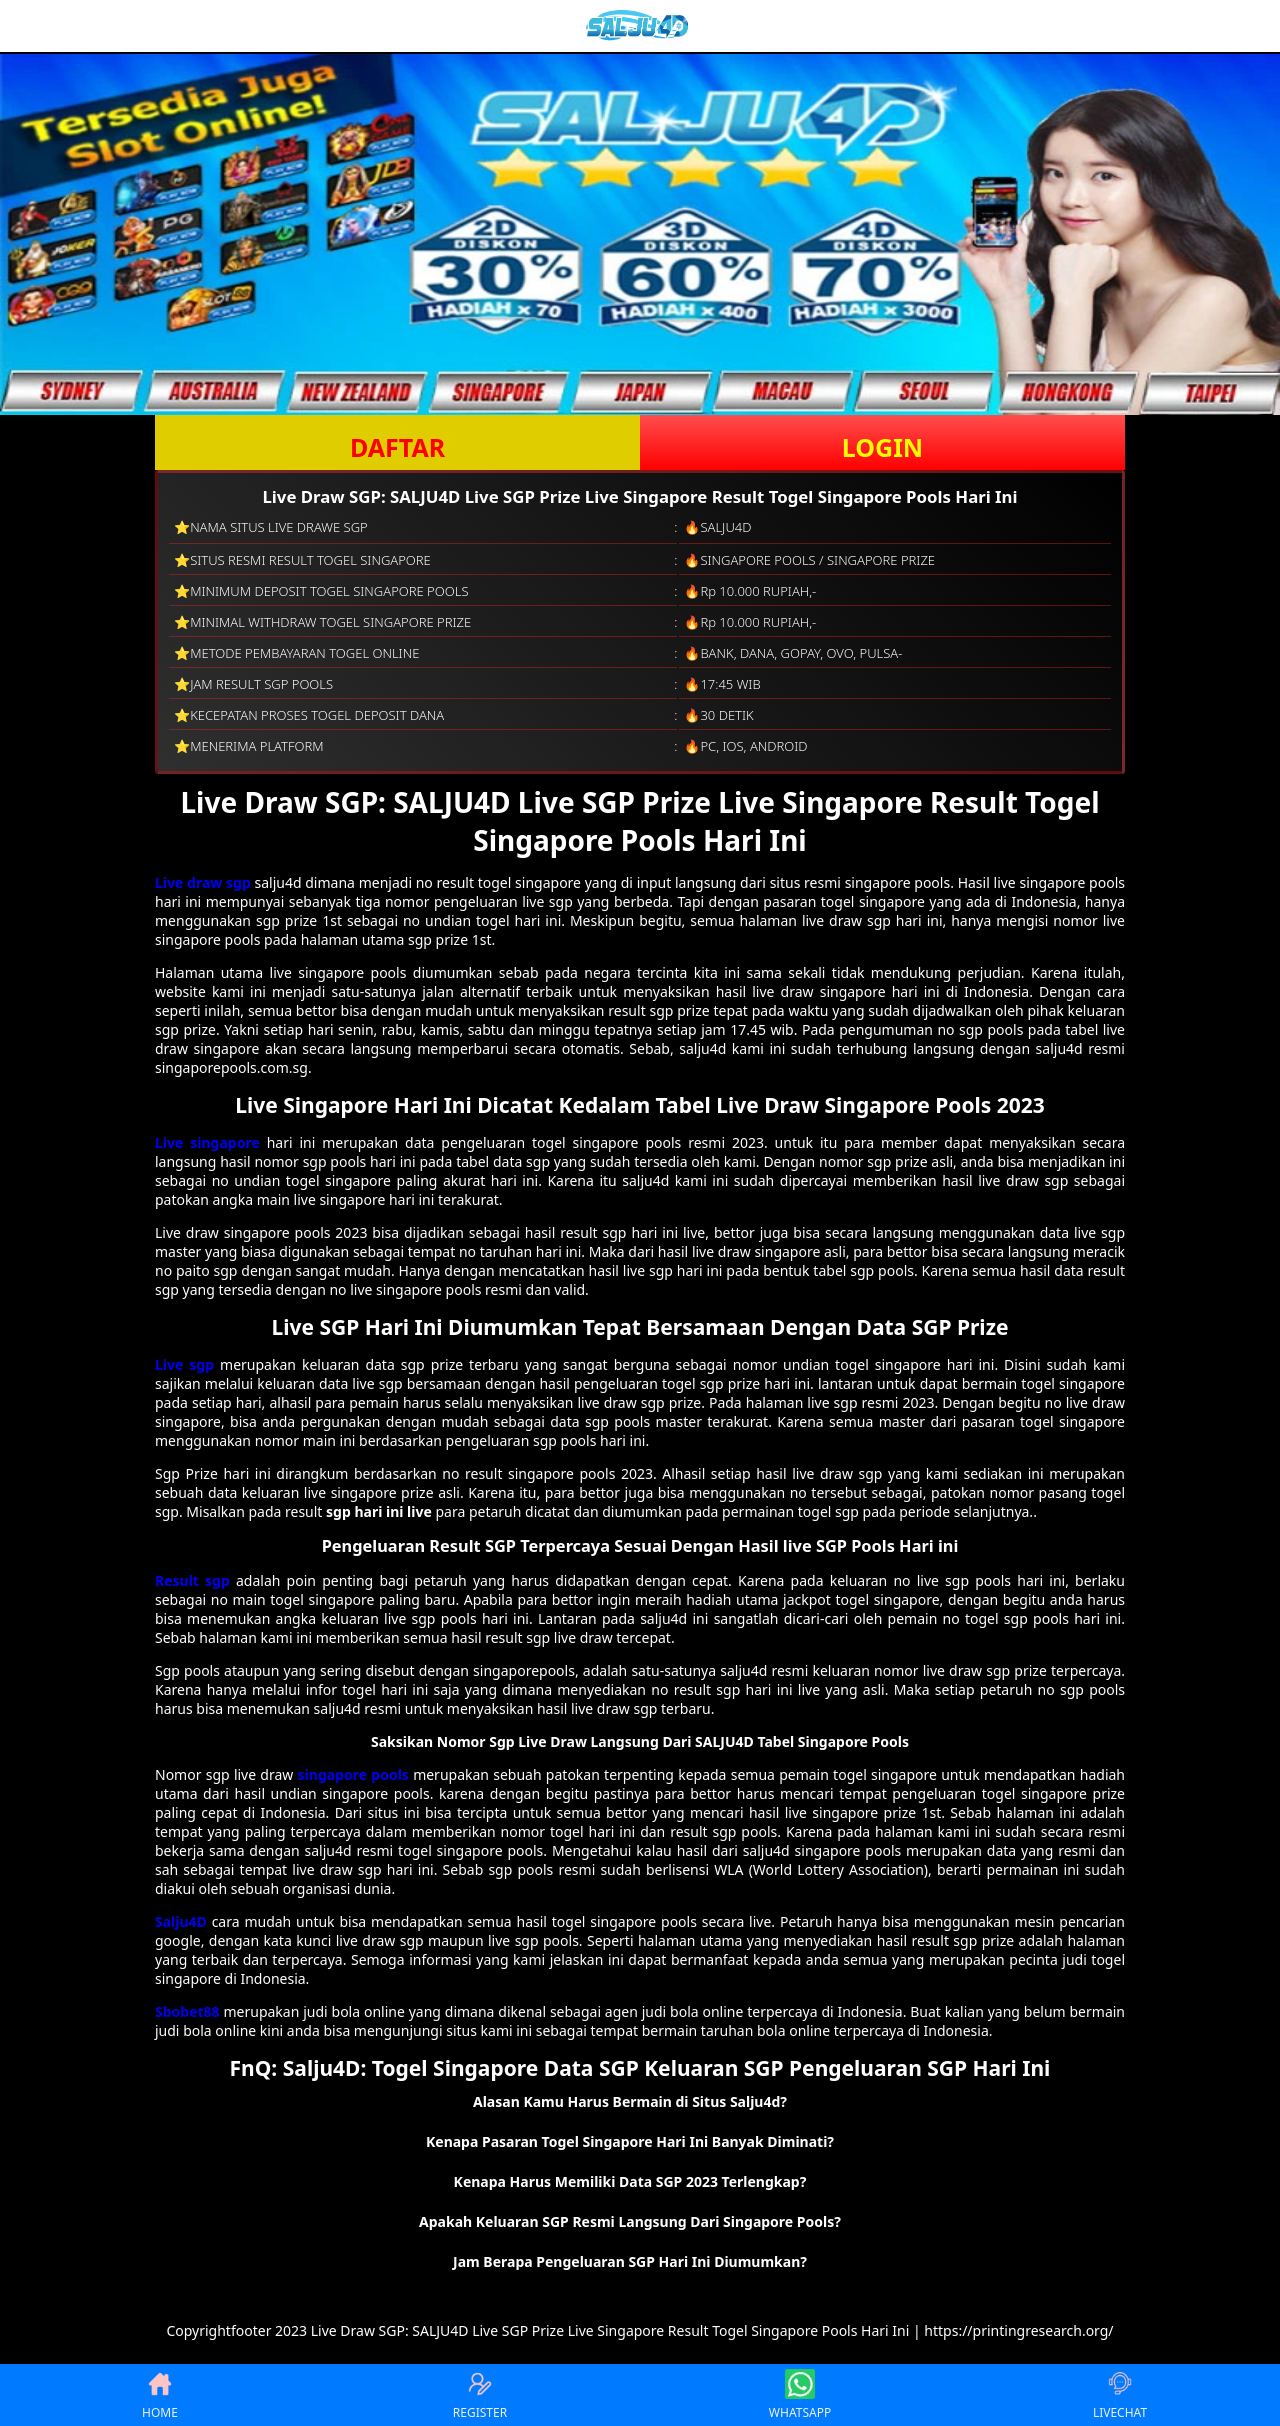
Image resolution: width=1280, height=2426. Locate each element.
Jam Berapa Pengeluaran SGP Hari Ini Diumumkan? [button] (630, 2261)
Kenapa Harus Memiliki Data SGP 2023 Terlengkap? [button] (630, 2181)
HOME (160, 2395)
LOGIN (882, 447)
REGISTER (480, 2395)
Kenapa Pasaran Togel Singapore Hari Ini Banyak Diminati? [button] (630, 2141)
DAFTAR (397, 447)
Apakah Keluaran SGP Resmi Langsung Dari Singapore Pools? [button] (630, 2221)
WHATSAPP (800, 2395)
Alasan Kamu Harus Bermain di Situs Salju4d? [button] (630, 2101)
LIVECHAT (1120, 2395)
